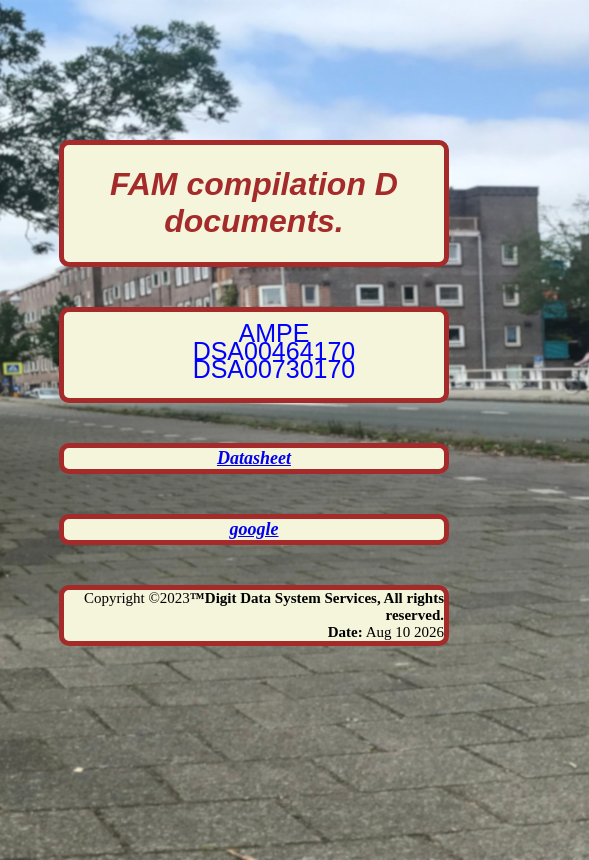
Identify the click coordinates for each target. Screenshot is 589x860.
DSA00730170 (274, 369)
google (253, 529)
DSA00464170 (274, 351)
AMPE (274, 333)
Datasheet (254, 458)
